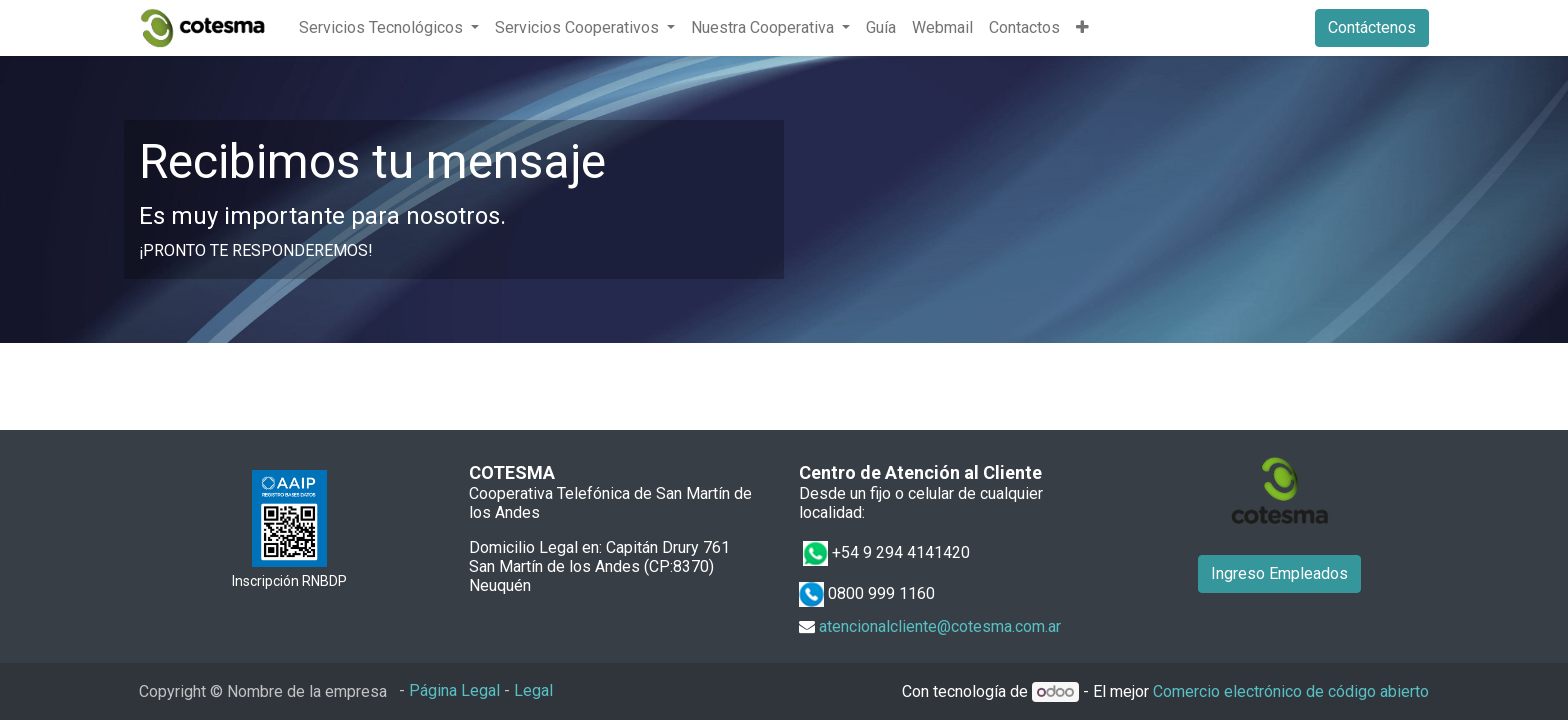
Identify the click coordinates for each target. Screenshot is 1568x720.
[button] (1082, 28)
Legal (533, 690)
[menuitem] (881, 28)
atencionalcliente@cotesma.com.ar (940, 626)
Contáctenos (1372, 27)
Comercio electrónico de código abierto (1291, 691)
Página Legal (454, 690)
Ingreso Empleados (1279, 573)
